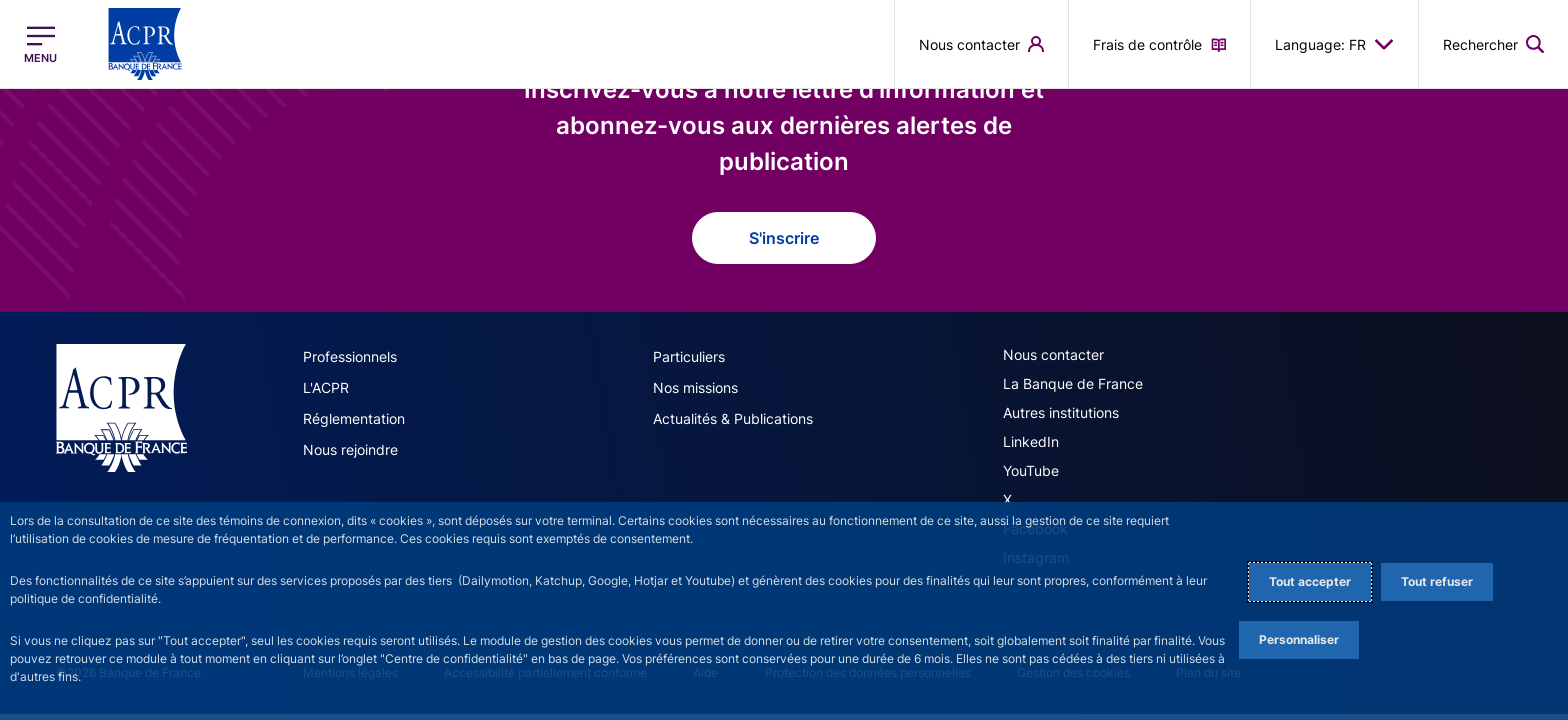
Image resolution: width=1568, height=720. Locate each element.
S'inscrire (784, 238)
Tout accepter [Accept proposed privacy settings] (1310, 581)
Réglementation (354, 418)
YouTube (1031, 470)
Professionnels (350, 356)
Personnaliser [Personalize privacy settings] (1299, 639)
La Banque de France (1073, 383)
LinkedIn (1031, 441)
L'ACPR (326, 387)
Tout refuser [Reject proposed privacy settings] (1437, 581)
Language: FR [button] (1334, 44)
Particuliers (689, 356)
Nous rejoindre (350, 449)
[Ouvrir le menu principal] (40, 44)
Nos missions (695, 387)
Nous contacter (1053, 354)
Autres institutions (1061, 412)
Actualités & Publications (733, 418)
